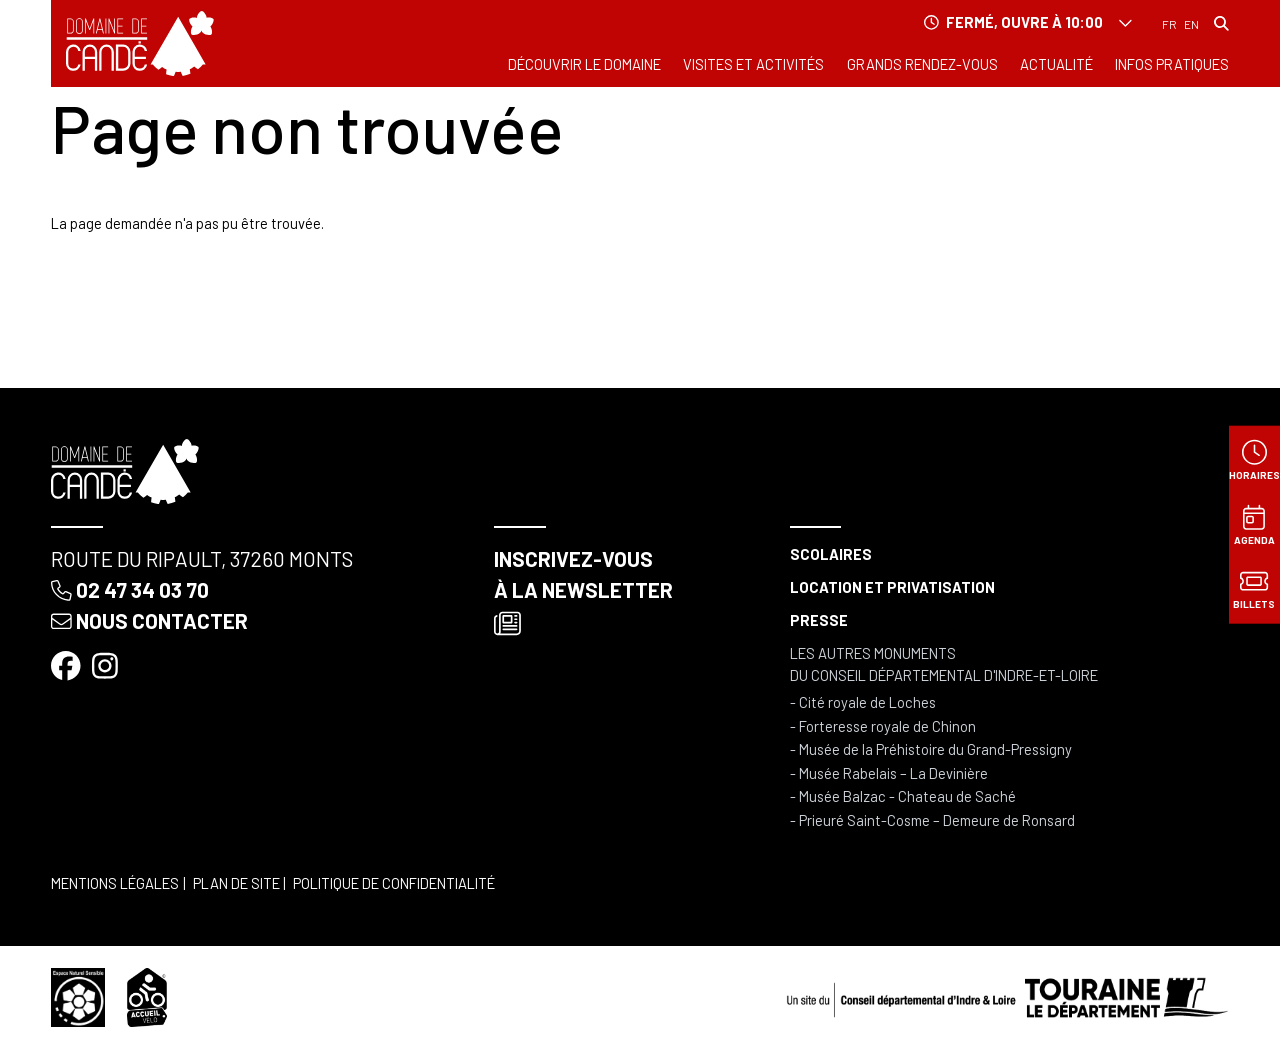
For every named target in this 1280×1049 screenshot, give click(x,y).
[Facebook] (67, 665)
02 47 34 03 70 (129, 589)
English (1191, 25)
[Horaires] (1254, 460)
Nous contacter (149, 620)
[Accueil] (140, 43)
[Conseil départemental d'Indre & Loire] (1007, 995)
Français (1169, 25)
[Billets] (1254, 589)
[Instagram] (107, 665)
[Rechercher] (1221, 23)
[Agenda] (1254, 524)
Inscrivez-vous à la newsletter (583, 591)
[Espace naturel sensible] (77, 995)
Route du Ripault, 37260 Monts (202, 558)
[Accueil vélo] (147, 995)
